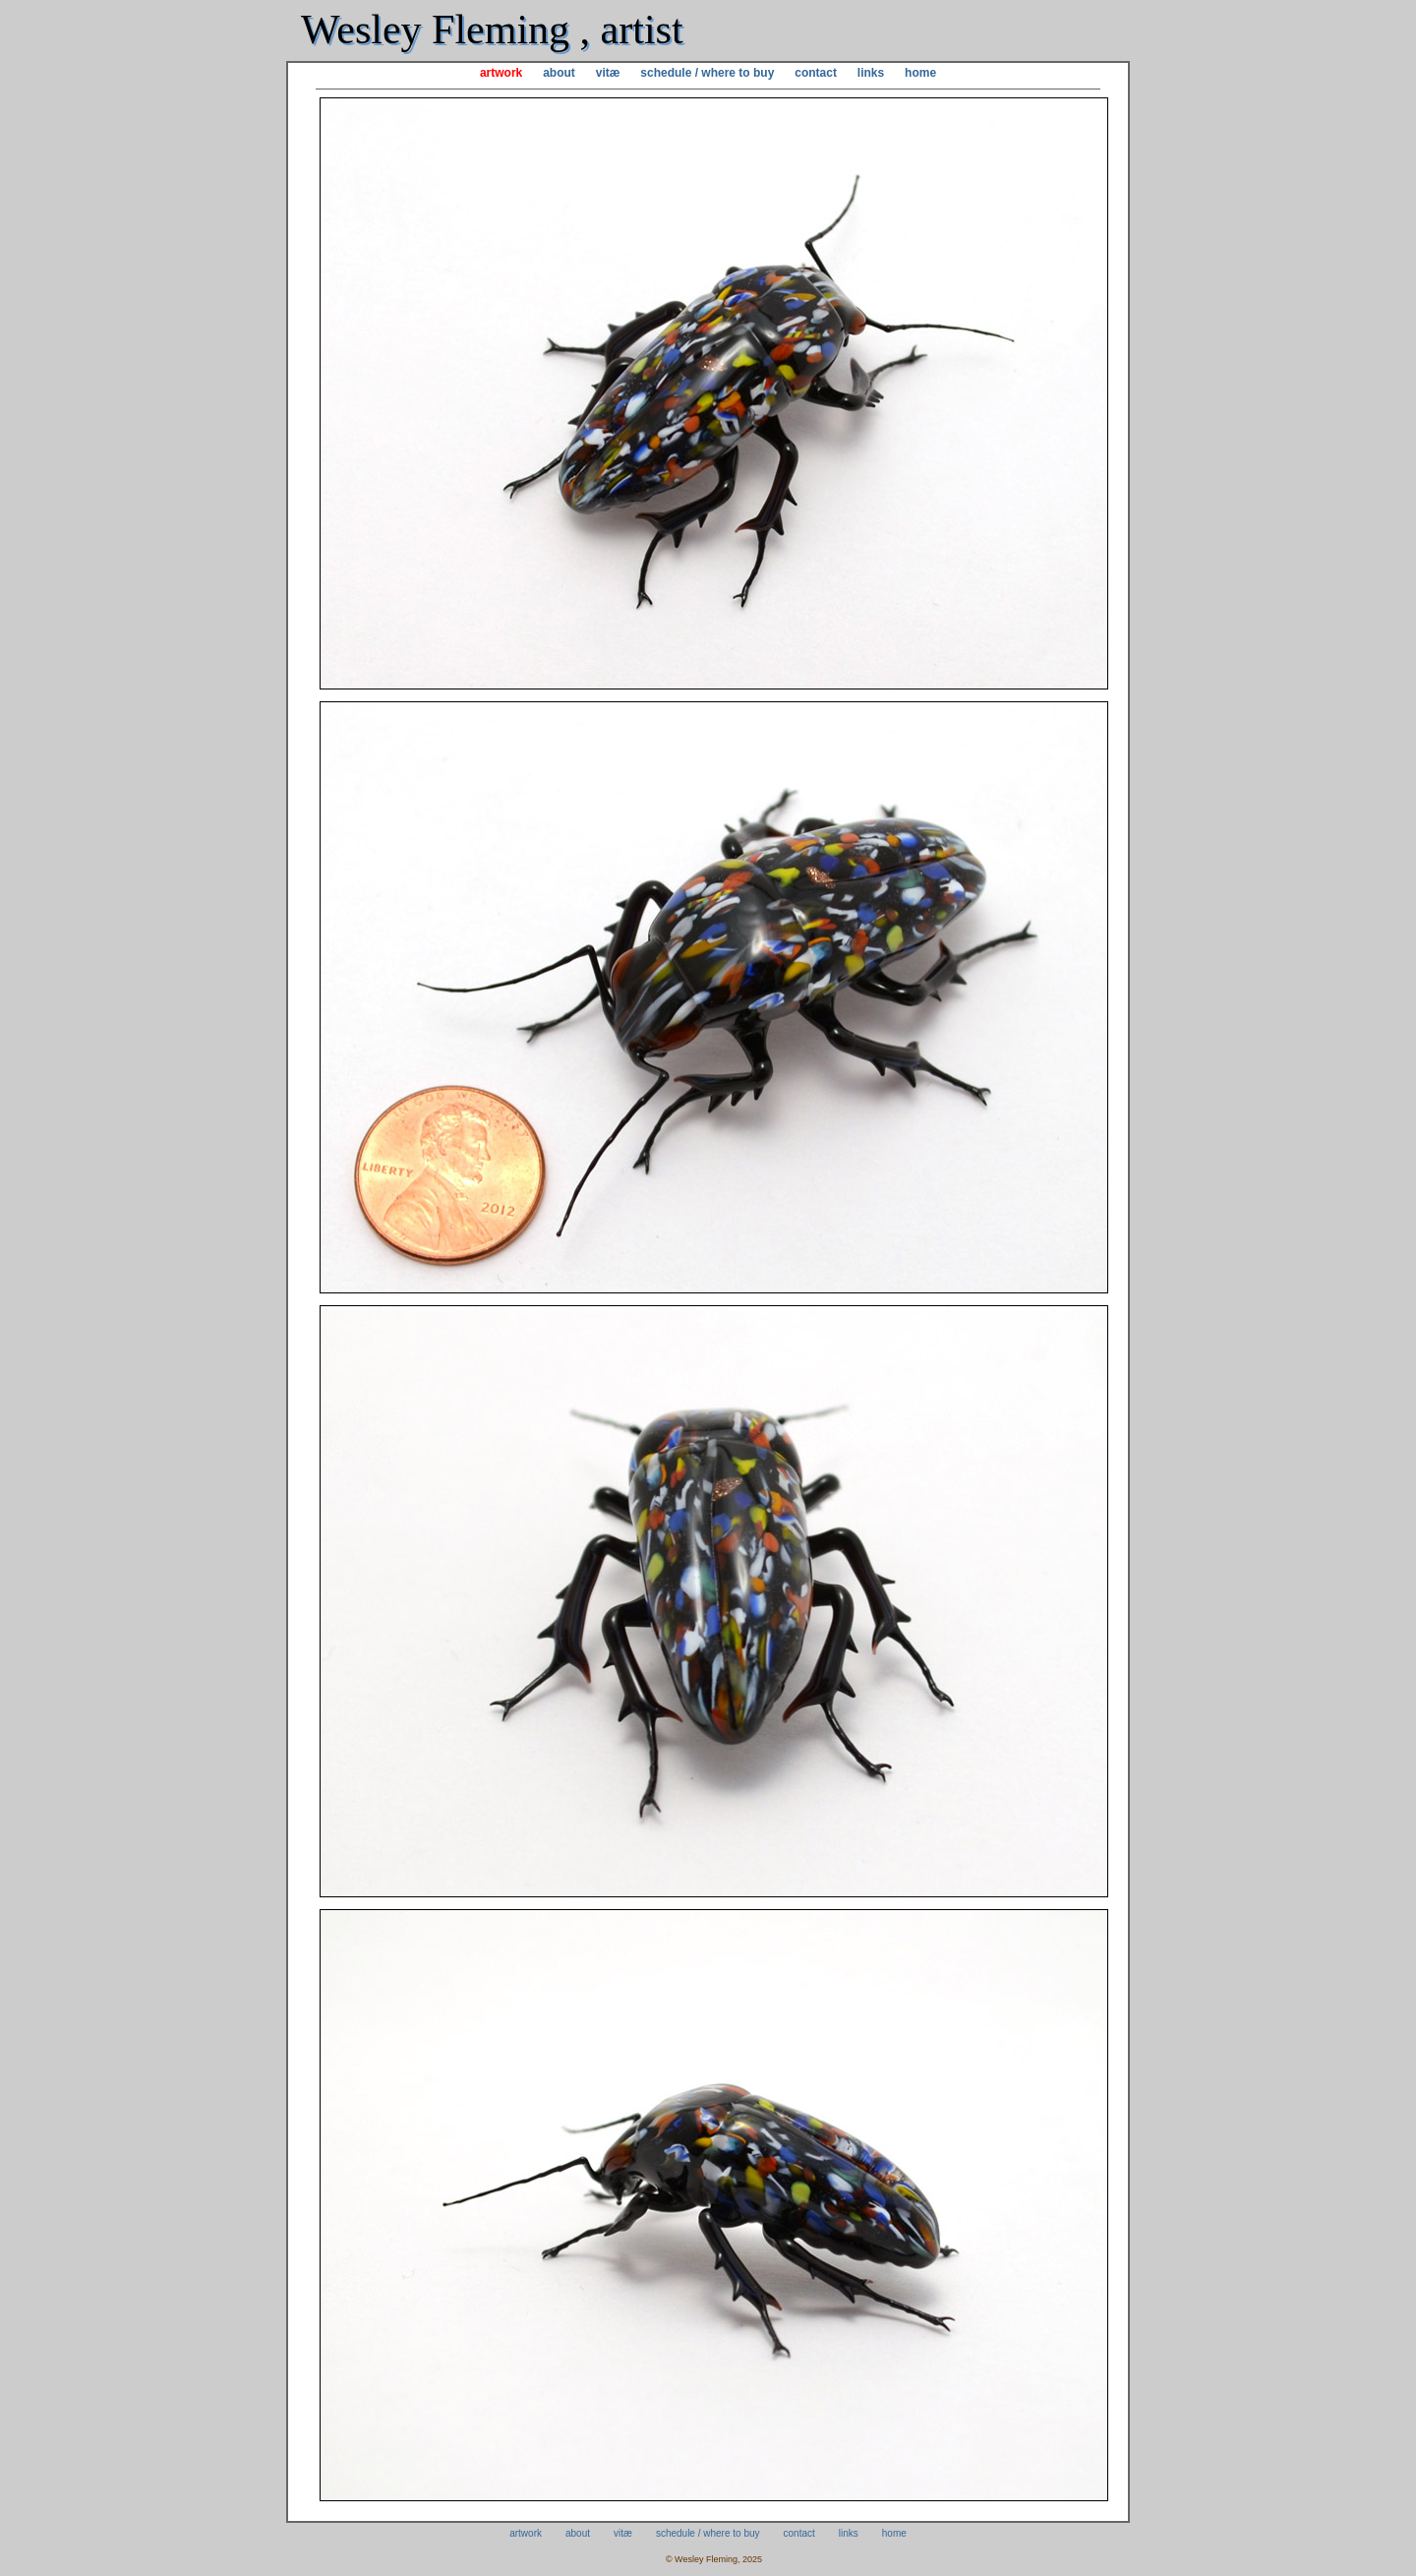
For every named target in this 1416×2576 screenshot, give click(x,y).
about (559, 73)
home (920, 73)
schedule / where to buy (707, 73)
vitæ (608, 73)
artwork (501, 73)
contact (816, 73)
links (870, 73)
